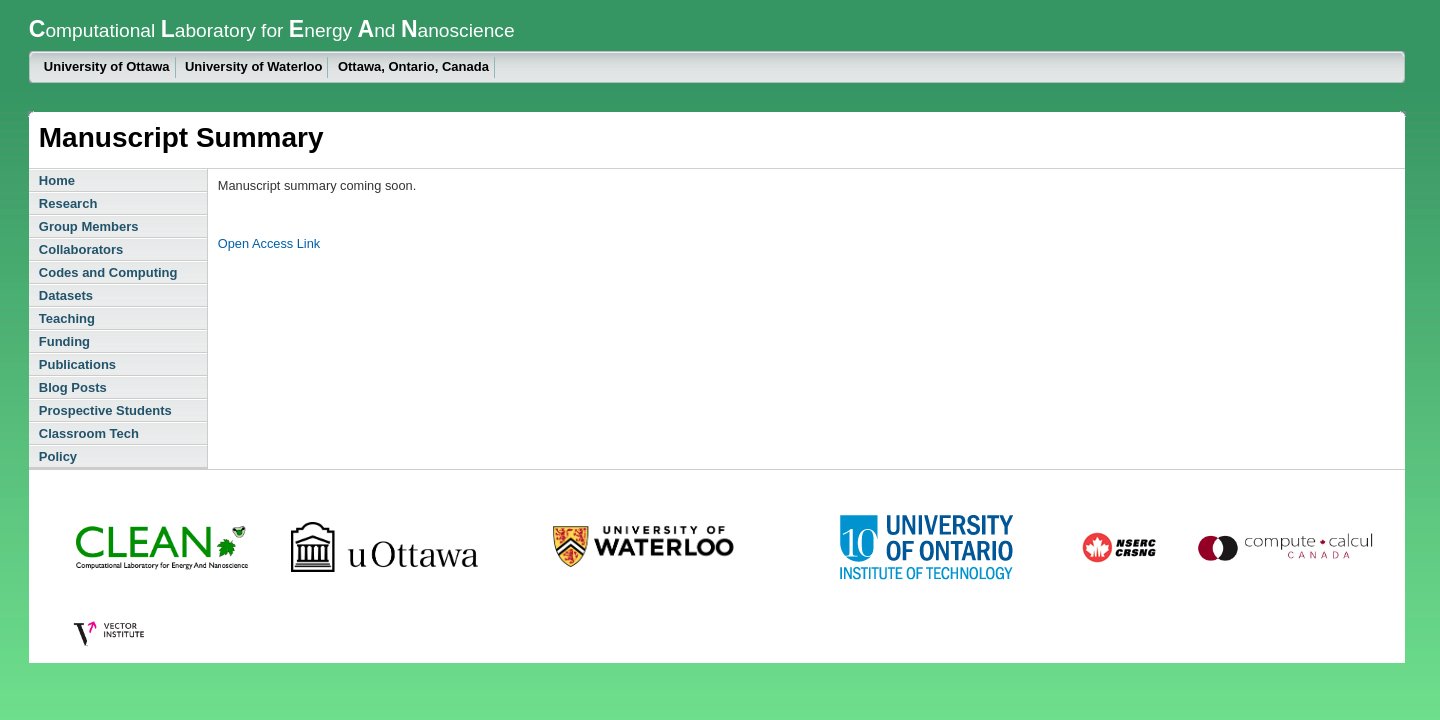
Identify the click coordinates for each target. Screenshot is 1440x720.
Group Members (89, 226)
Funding (64, 341)
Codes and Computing (108, 272)
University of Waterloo (253, 66)
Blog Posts (73, 387)
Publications (77, 364)
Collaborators (81, 249)
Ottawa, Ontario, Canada (413, 66)
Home (57, 180)
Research (68, 203)
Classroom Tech (89, 433)
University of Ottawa (107, 66)
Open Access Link (269, 243)
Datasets (66, 295)
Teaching (67, 318)
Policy (58, 456)
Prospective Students (105, 410)
